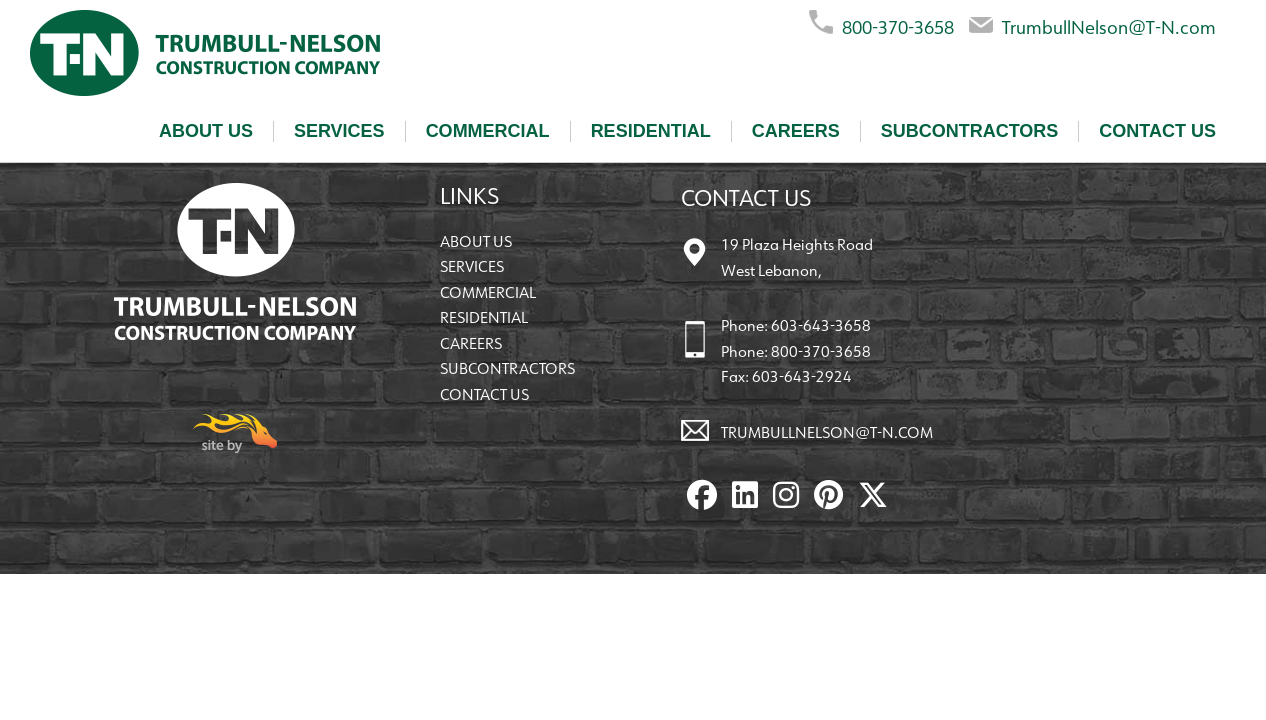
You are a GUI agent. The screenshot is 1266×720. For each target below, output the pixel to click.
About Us (206, 131)
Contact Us (1157, 131)
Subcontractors (970, 131)
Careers (796, 131)
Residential (651, 131)
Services (339, 131)
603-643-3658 (821, 325)
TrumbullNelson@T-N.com (1092, 23)
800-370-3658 (881, 23)
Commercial (488, 131)
